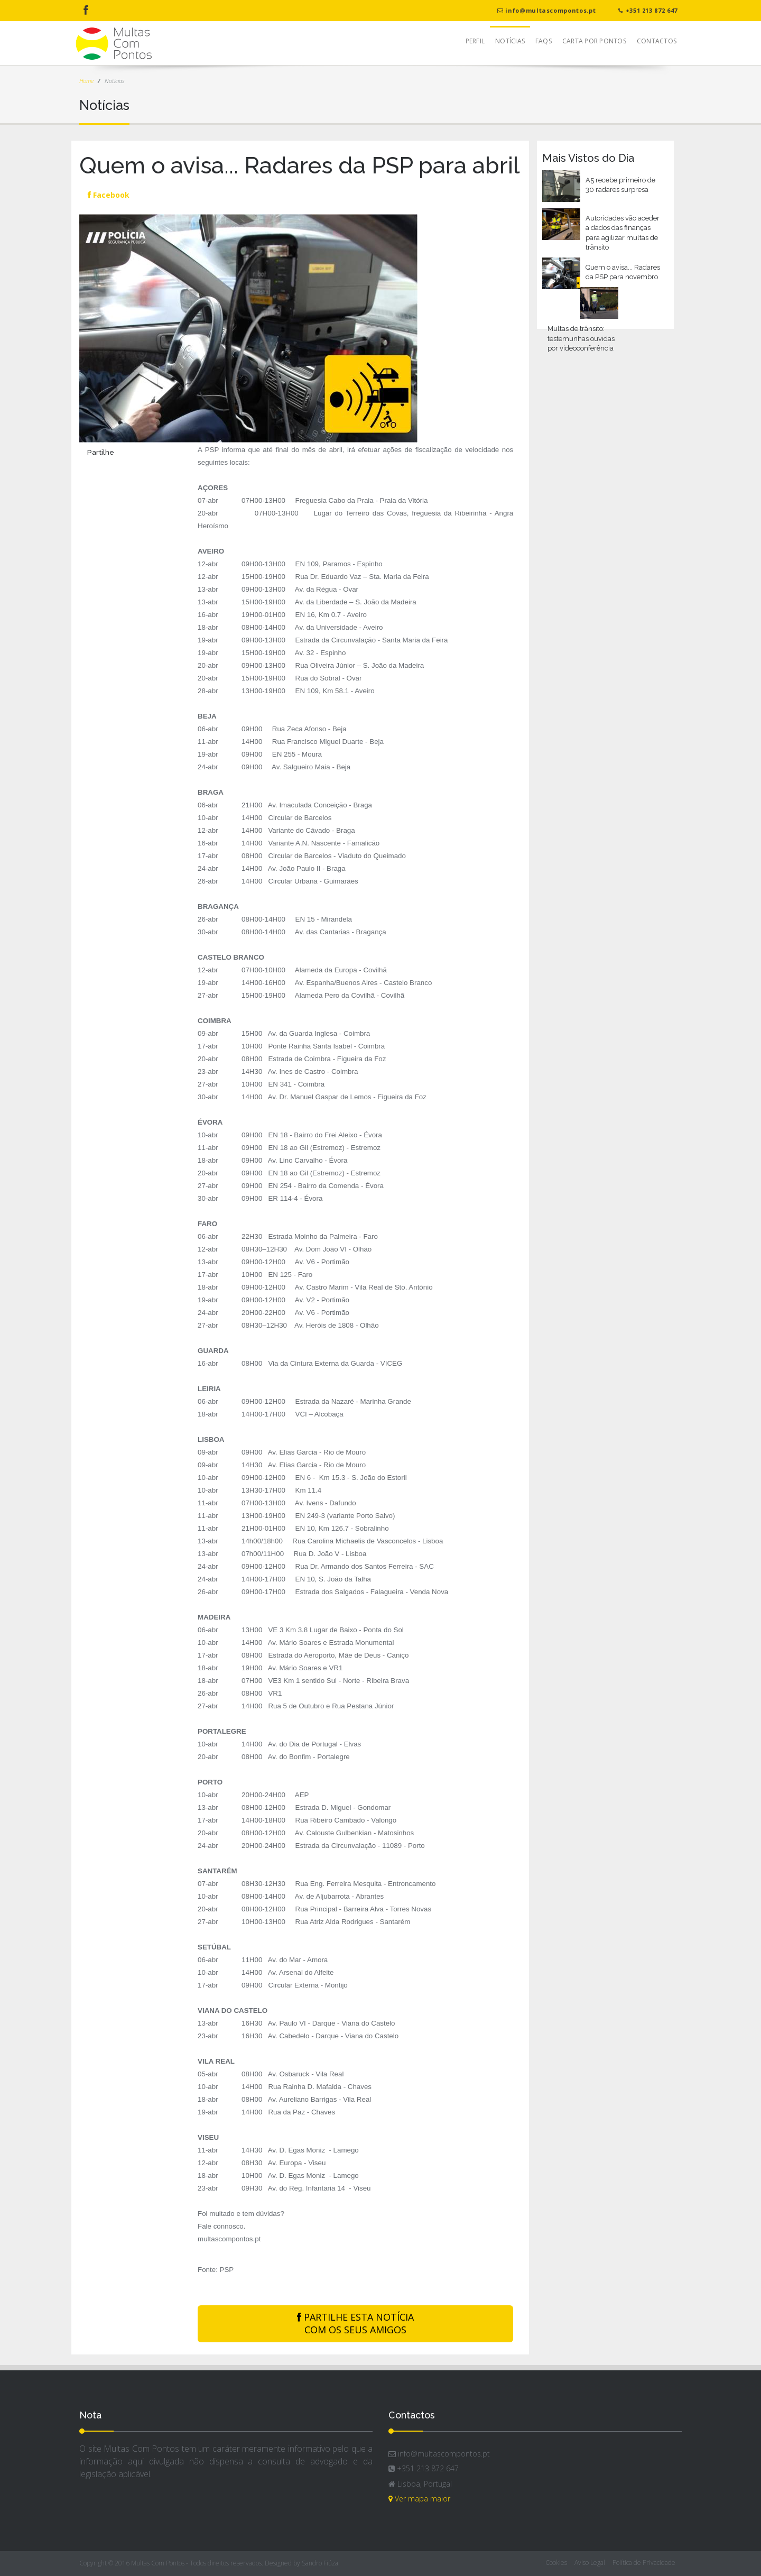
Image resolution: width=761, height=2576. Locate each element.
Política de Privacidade (643, 2562)
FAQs (543, 40)
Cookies (556, 2562)
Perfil (475, 40)
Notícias (510, 40)
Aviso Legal (589, 2562)
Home (86, 81)
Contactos (656, 40)
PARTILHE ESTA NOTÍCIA (355, 2323)
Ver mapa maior (419, 2499)
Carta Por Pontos (594, 40)
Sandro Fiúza (320, 2563)
